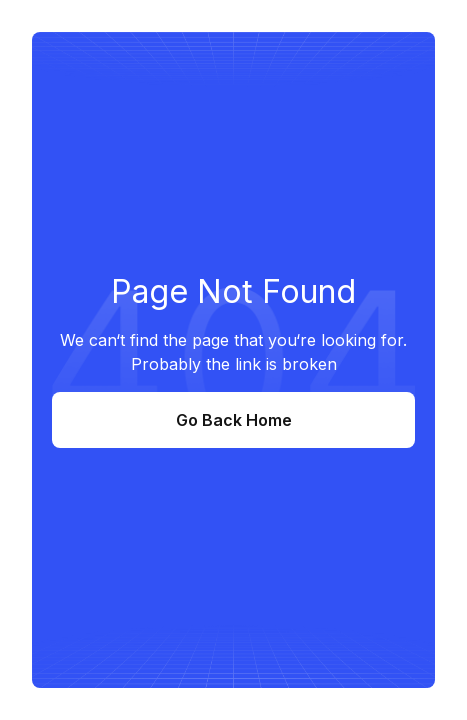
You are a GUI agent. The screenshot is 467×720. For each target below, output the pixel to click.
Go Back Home (234, 420)
